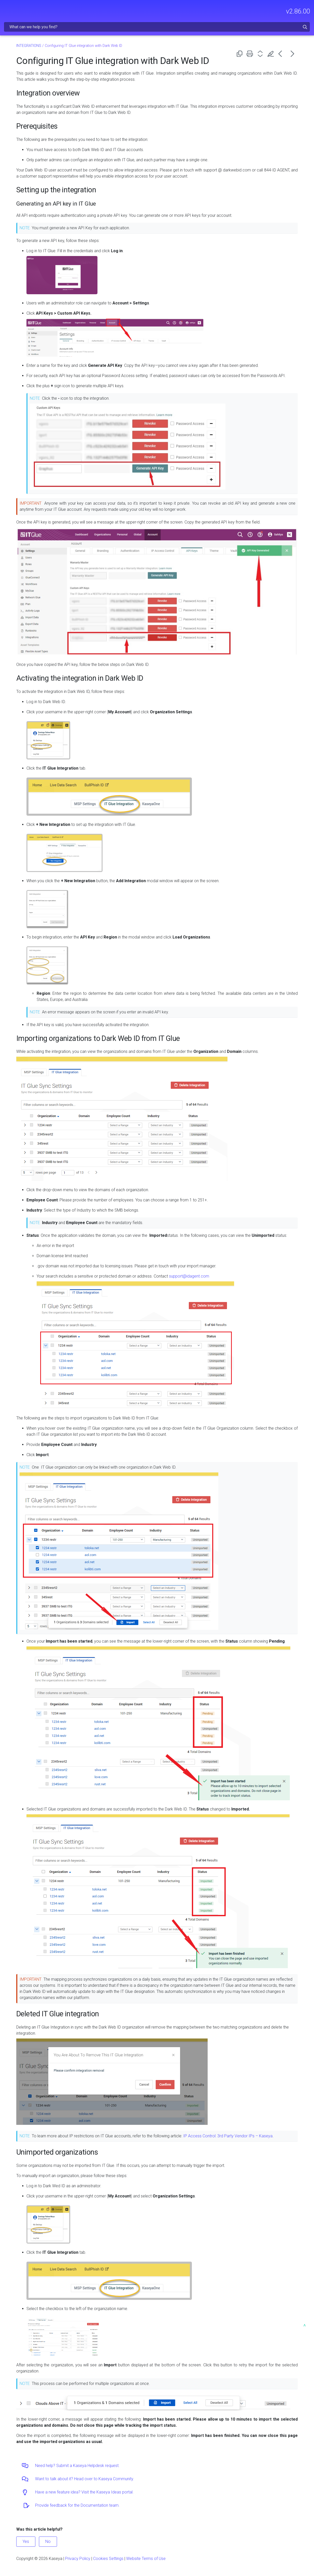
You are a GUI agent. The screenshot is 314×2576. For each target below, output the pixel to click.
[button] (305, 27)
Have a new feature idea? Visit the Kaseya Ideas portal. (84, 2492)
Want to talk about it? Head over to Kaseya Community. (84, 2478)
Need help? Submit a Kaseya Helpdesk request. (77, 2465)
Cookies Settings (108, 2558)
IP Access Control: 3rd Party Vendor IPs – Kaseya (228, 2136)
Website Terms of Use (146, 2558)
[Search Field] (157, 27)
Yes (26, 2541)
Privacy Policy (77, 2558)
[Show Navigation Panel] (7, 9)
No (48, 2541)
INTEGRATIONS (28, 46)
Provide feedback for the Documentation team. (77, 2505)
